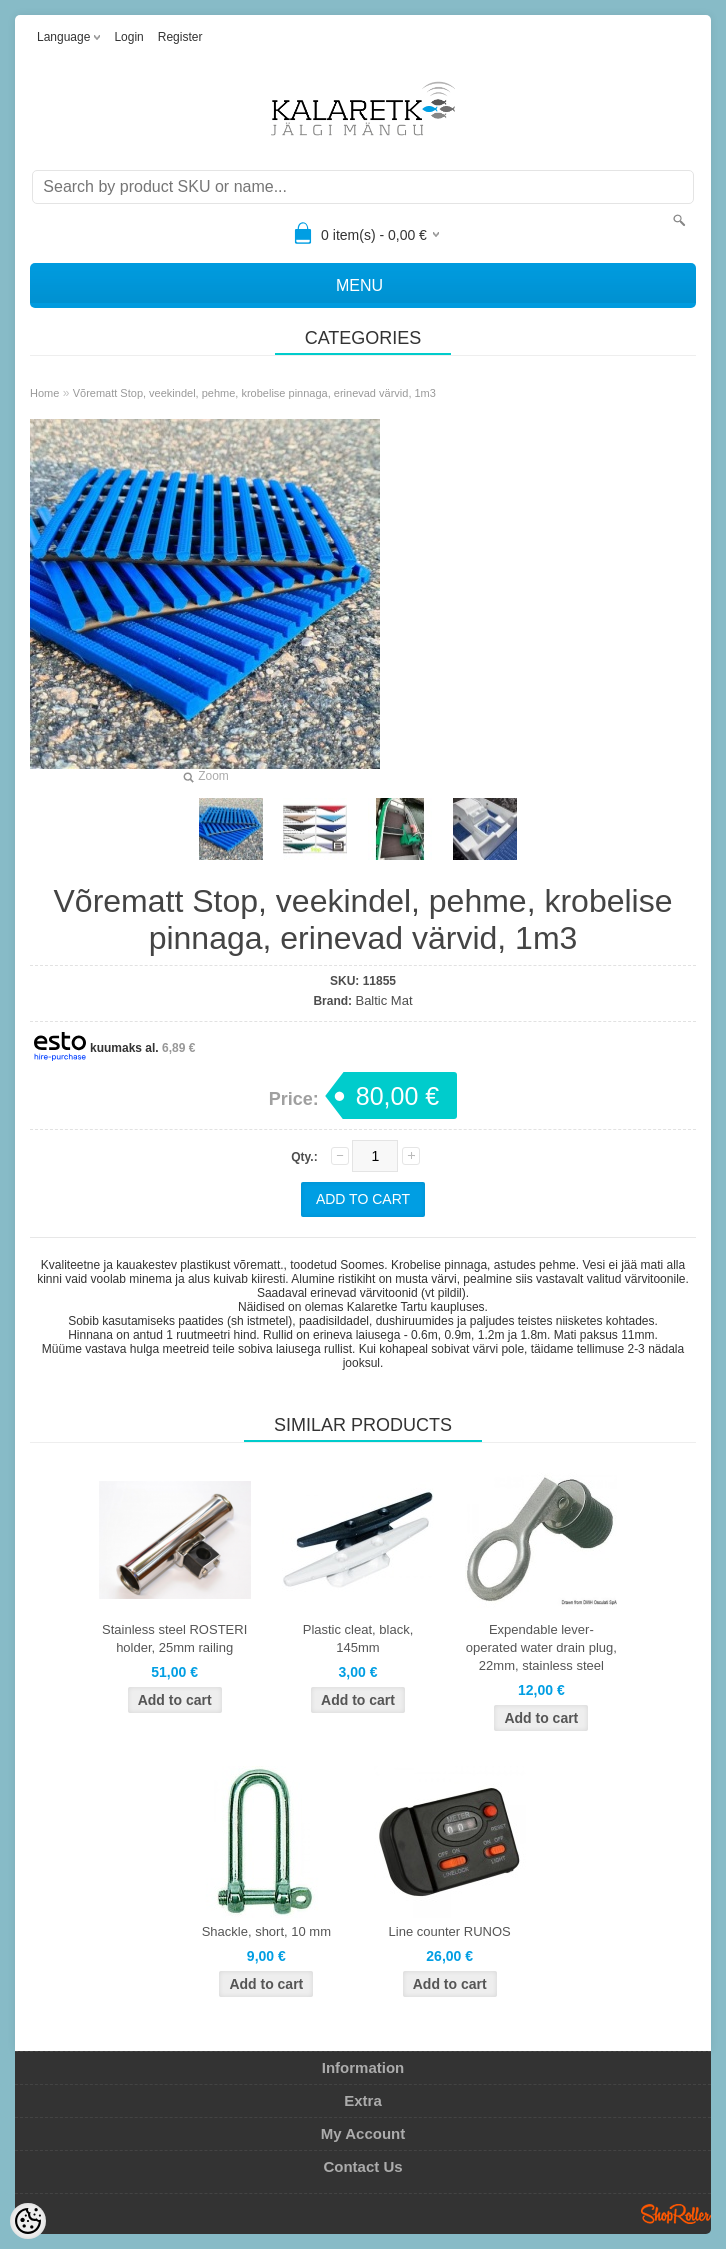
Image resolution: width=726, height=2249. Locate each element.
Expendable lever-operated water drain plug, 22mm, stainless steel (541, 1647)
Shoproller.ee (676, 2214)
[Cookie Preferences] (28, 2221)
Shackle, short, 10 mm (266, 1931)
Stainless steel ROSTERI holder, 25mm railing (174, 1638)
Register (180, 37)
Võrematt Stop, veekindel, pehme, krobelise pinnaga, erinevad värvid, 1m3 (254, 393)
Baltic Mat (383, 1000)
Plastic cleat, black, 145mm (358, 1638)
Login (128, 37)
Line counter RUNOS (450, 1931)
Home (44, 393)
